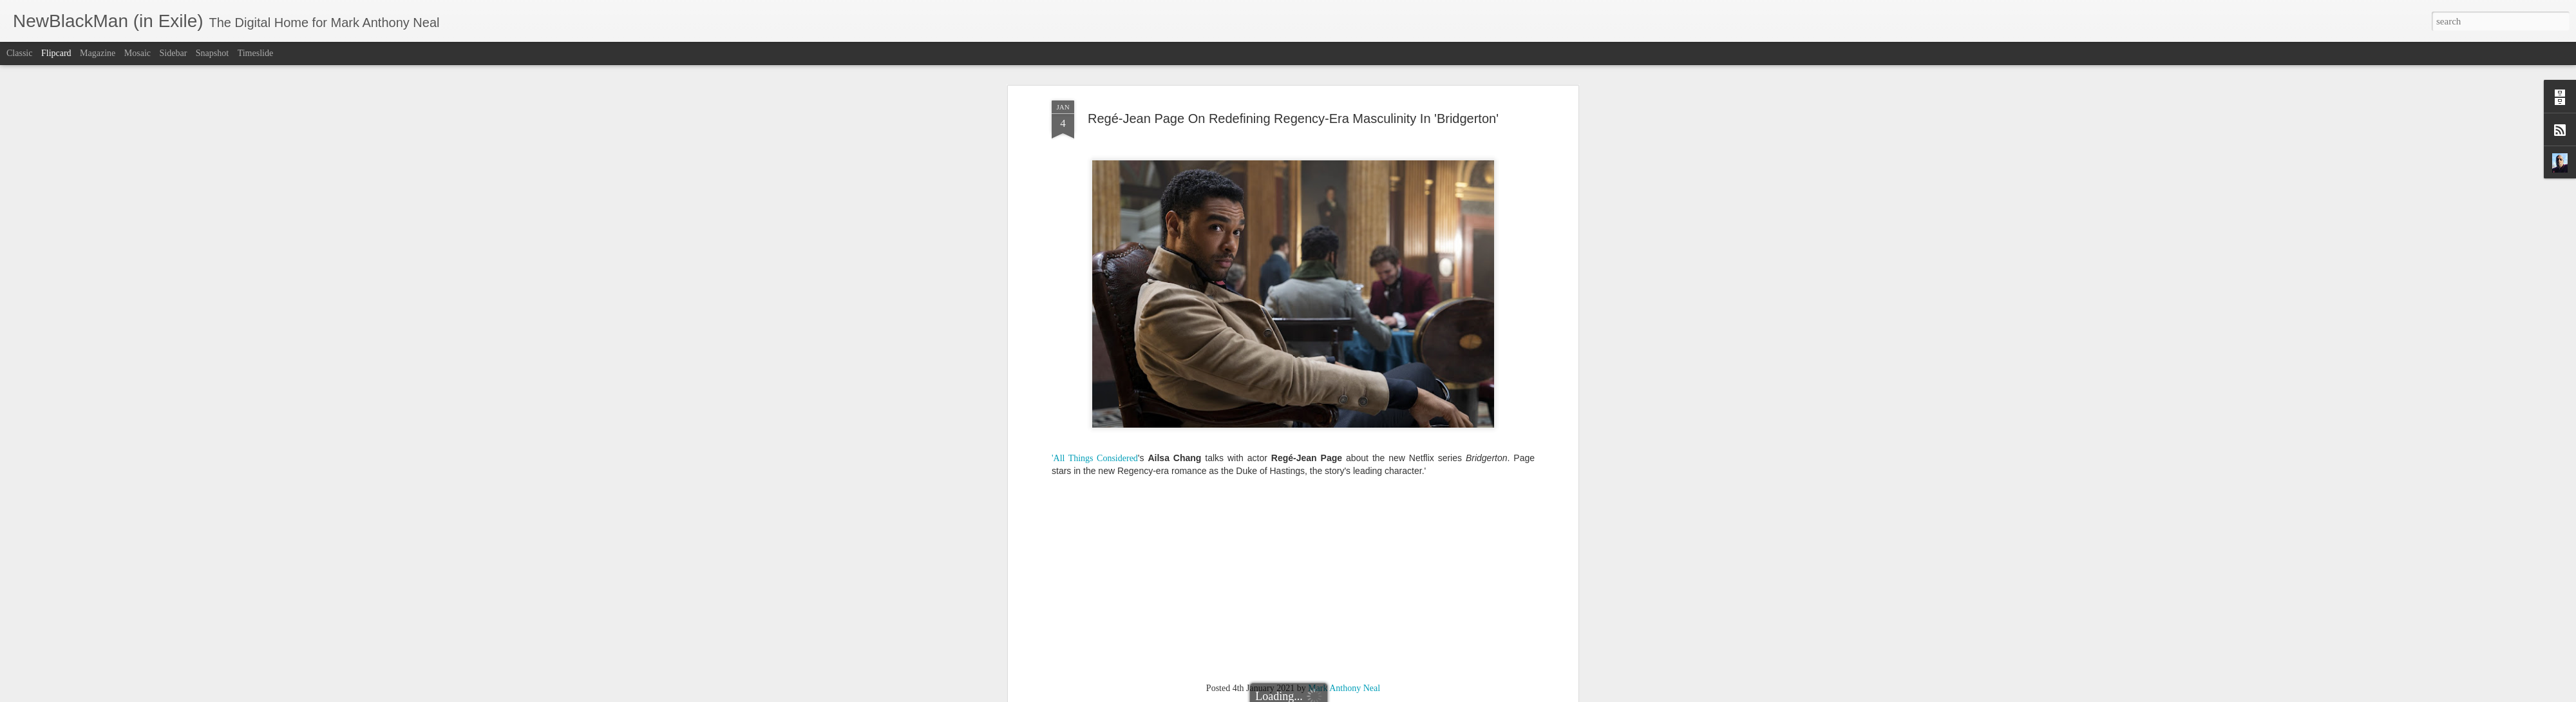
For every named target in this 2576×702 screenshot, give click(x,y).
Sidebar (173, 53)
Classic (19, 53)
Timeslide (256, 53)
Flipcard (56, 53)
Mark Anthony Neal (1344, 258)
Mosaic (137, 53)
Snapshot (212, 53)
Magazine (97, 53)
